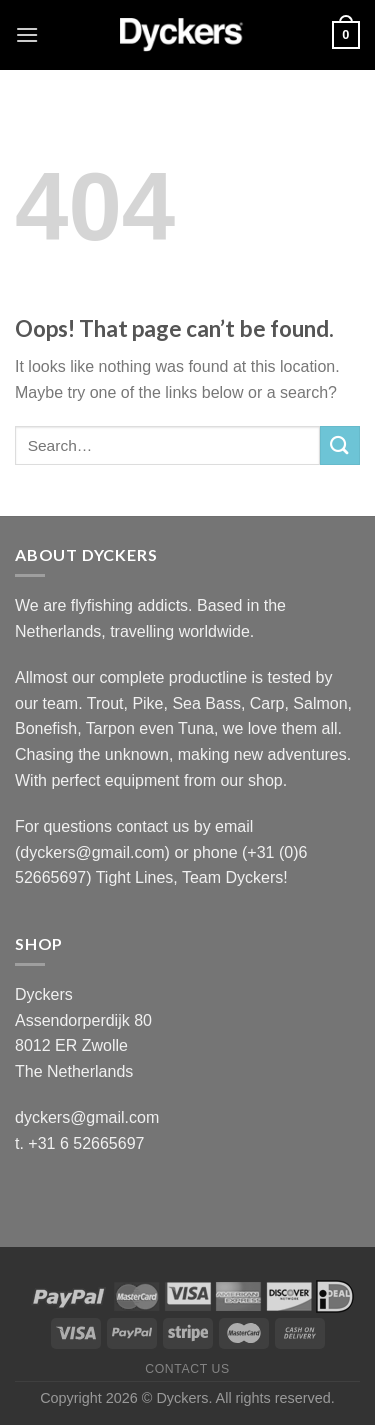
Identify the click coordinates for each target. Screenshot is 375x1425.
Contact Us (187, 1369)
